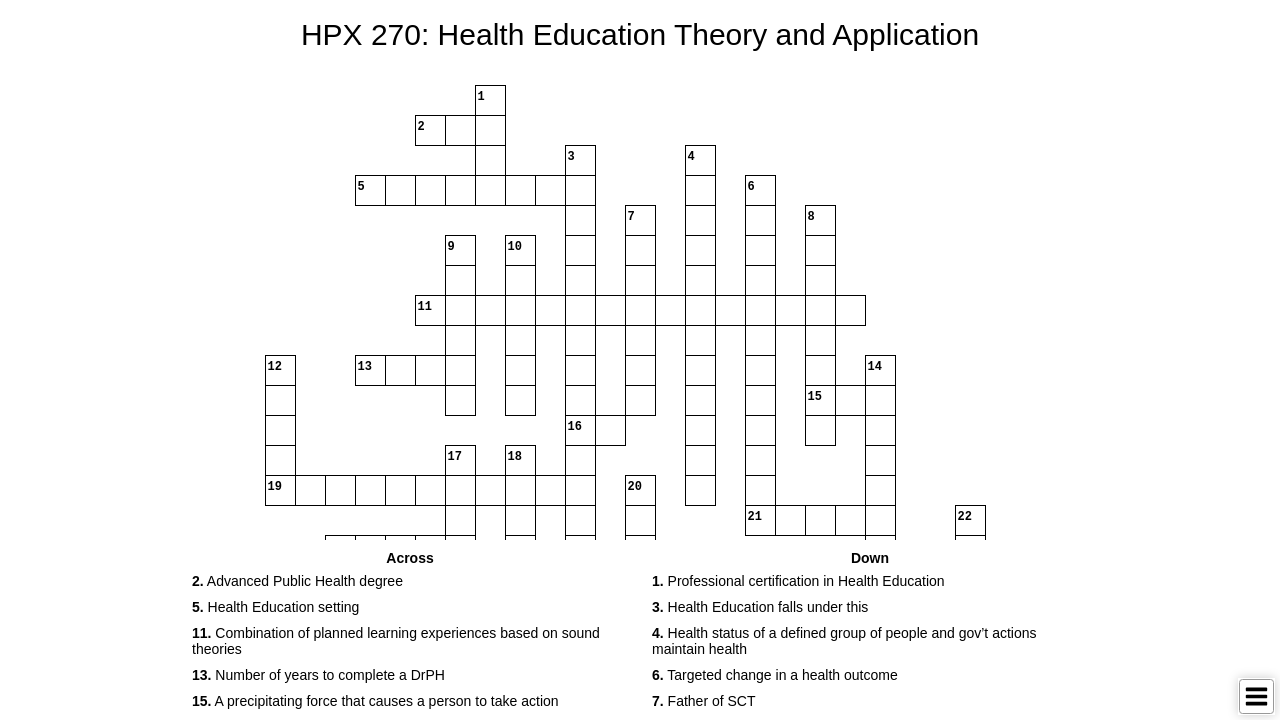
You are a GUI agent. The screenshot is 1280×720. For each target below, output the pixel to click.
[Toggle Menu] (1256, 696)
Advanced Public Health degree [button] (297, 581)
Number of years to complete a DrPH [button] (318, 675)
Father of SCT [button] (704, 701)
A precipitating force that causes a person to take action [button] (375, 701)
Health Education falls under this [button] (760, 607)
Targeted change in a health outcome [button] (775, 675)
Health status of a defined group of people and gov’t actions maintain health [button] (844, 641)
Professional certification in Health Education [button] (798, 581)
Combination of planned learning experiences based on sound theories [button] (396, 641)
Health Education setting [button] (275, 607)
